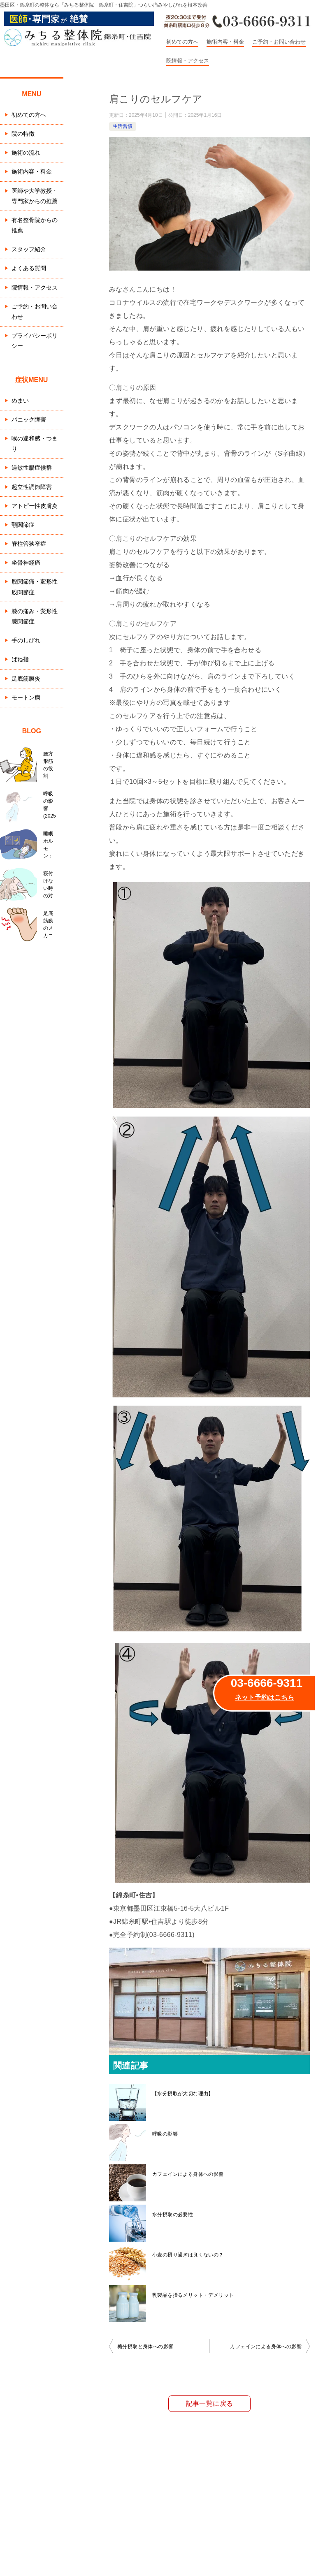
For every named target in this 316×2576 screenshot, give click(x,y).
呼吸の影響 (165, 2134)
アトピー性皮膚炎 (35, 506)
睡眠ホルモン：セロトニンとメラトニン (49, 845)
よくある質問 (29, 268)
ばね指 (20, 659)
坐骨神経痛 (26, 562)
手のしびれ (26, 640)
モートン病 (26, 697)
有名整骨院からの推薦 (35, 225)
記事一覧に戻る (209, 2403)
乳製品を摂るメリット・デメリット (193, 2295)
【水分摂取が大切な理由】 (183, 2093)
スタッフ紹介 (29, 249)
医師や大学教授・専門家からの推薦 (35, 196)
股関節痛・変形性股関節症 (35, 586)
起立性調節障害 (32, 487)
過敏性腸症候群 (32, 467)
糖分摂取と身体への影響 (145, 2346)
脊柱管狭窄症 (29, 543)
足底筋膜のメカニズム (49, 924)
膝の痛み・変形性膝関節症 (35, 616)
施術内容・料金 (225, 42)
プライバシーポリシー (35, 340)
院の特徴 (23, 133)
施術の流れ (26, 152)
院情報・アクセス (187, 61)
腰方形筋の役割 (49, 765)
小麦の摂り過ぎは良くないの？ (188, 2255)
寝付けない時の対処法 (49, 885)
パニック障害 (29, 419)
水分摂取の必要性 (172, 2214)
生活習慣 (122, 126)
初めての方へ (182, 42)
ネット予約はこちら (264, 1697)
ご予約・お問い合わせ (279, 42)
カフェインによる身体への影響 (188, 2174)
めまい (20, 400)
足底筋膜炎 (26, 678)
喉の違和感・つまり (35, 443)
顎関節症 (23, 524)
